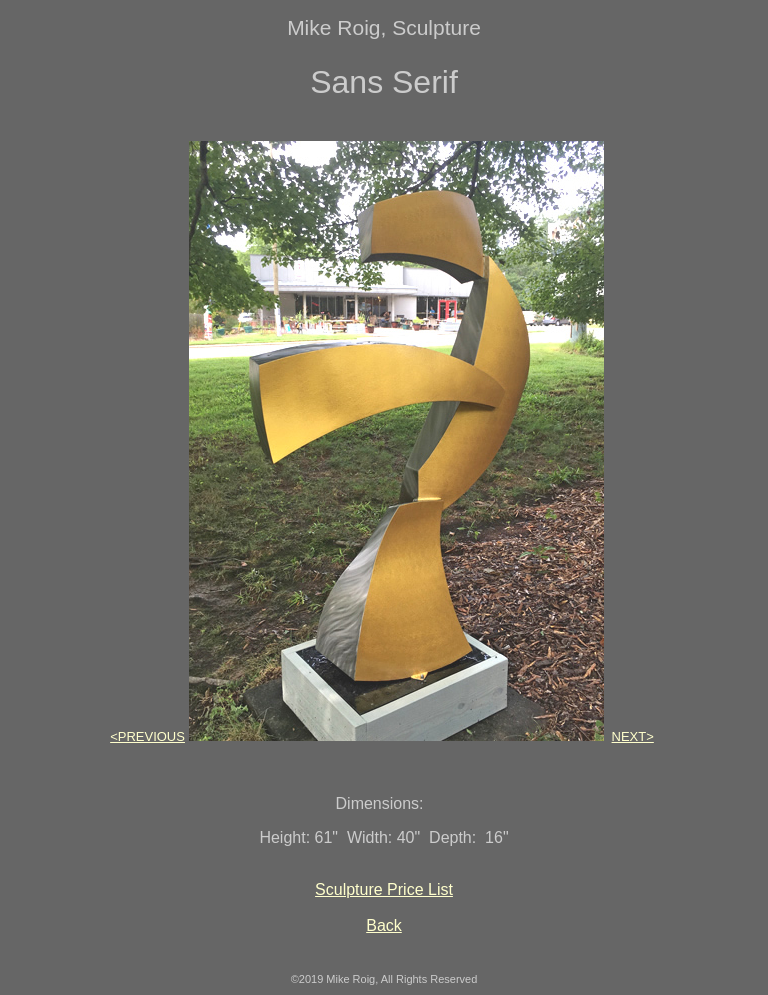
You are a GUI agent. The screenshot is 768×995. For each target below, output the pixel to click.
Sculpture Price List (384, 889)
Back (384, 925)
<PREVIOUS (147, 736)
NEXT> (633, 736)
